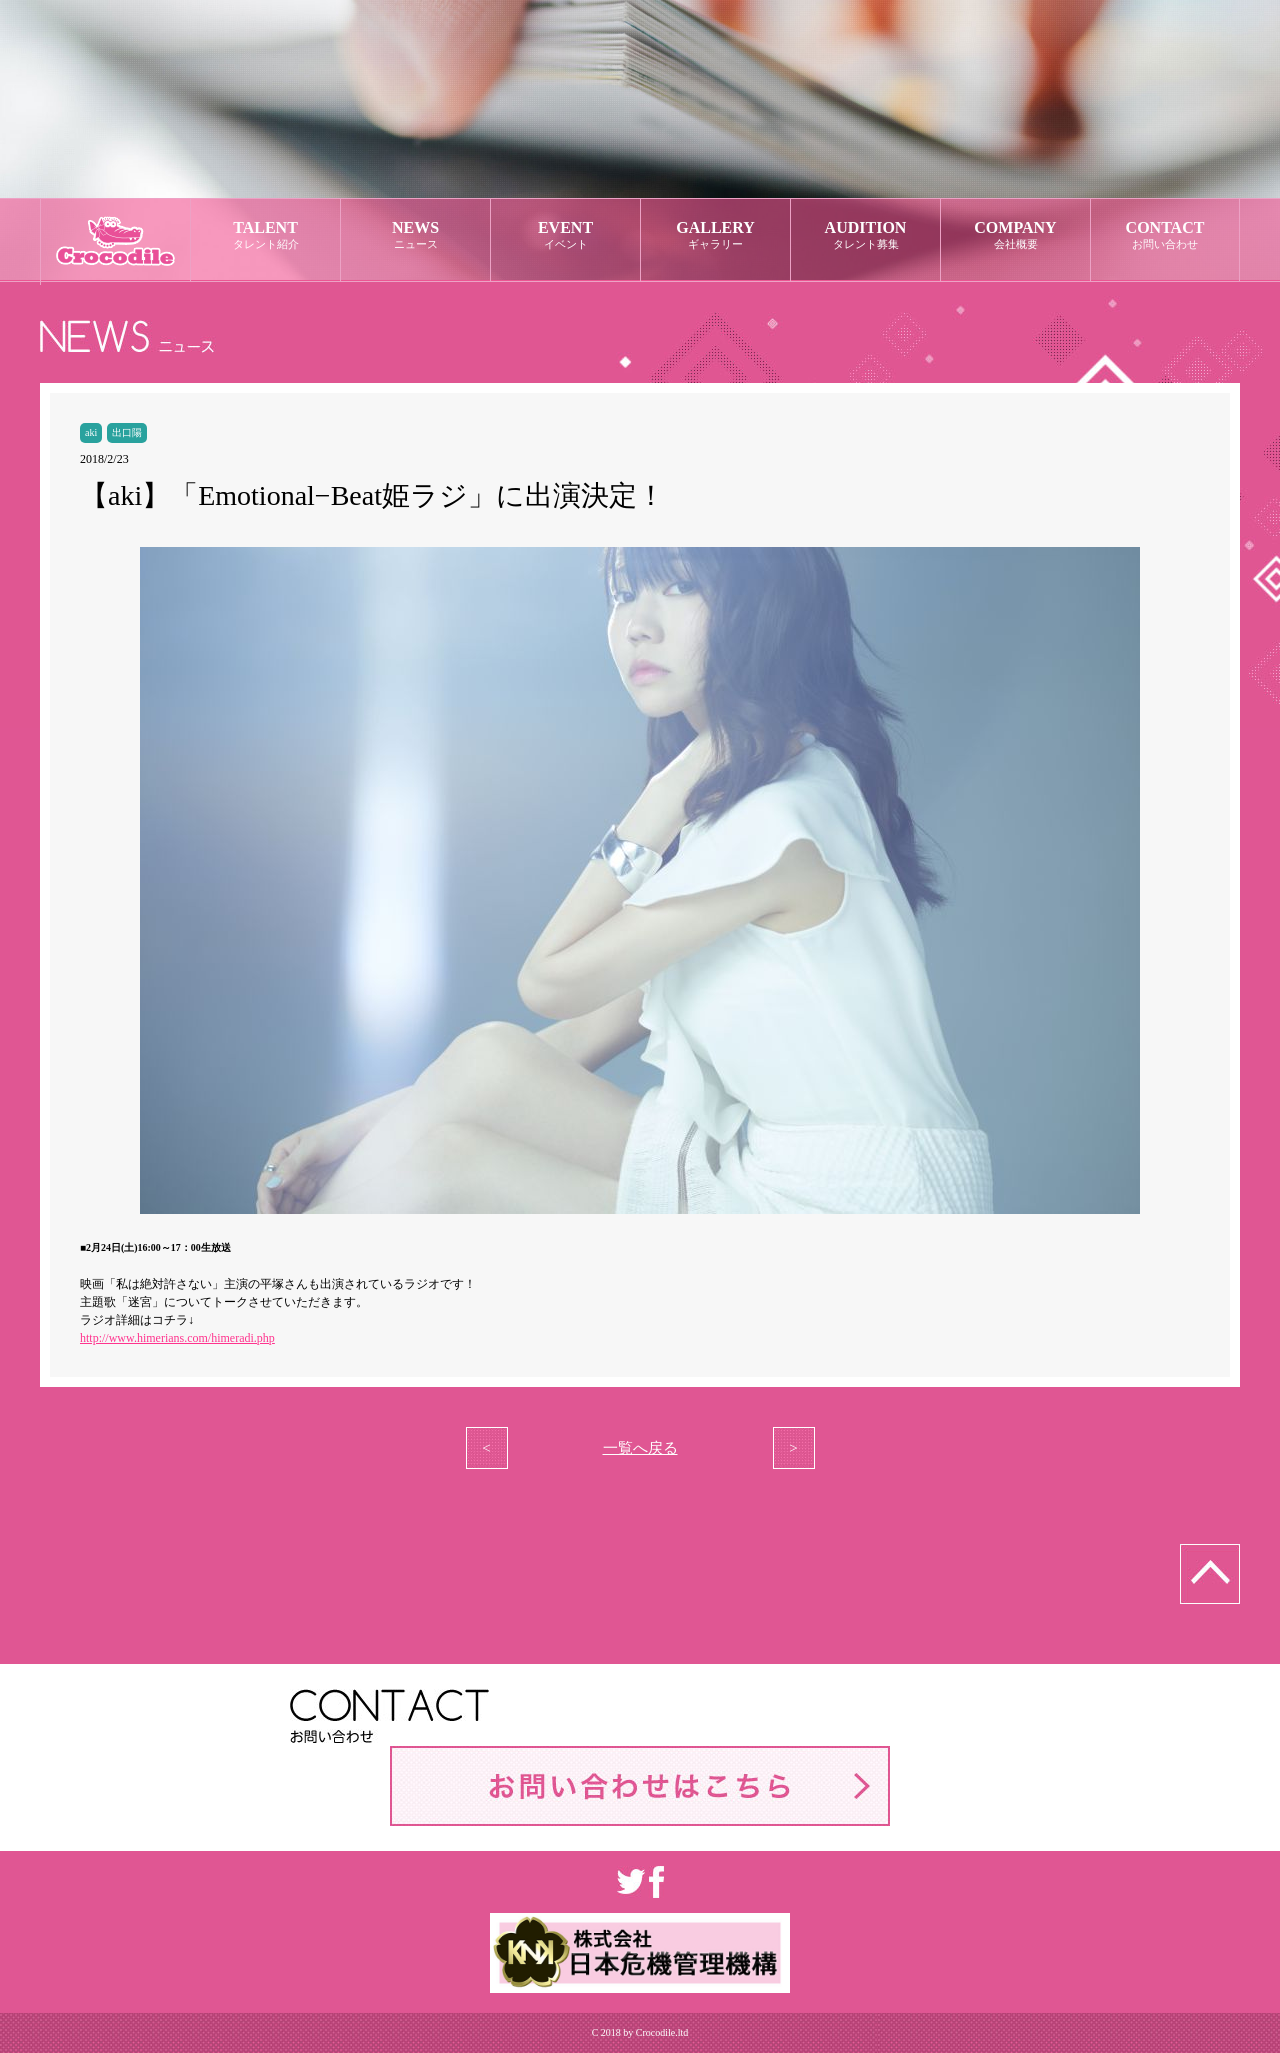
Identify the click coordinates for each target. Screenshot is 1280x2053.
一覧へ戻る (640, 1448)
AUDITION (865, 235)
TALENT (265, 235)
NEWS (415, 235)
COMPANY (1015, 235)
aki (91, 432)
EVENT (565, 235)
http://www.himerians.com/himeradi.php (177, 1338)
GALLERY (715, 235)
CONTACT (1165, 235)
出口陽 (127, 432)
